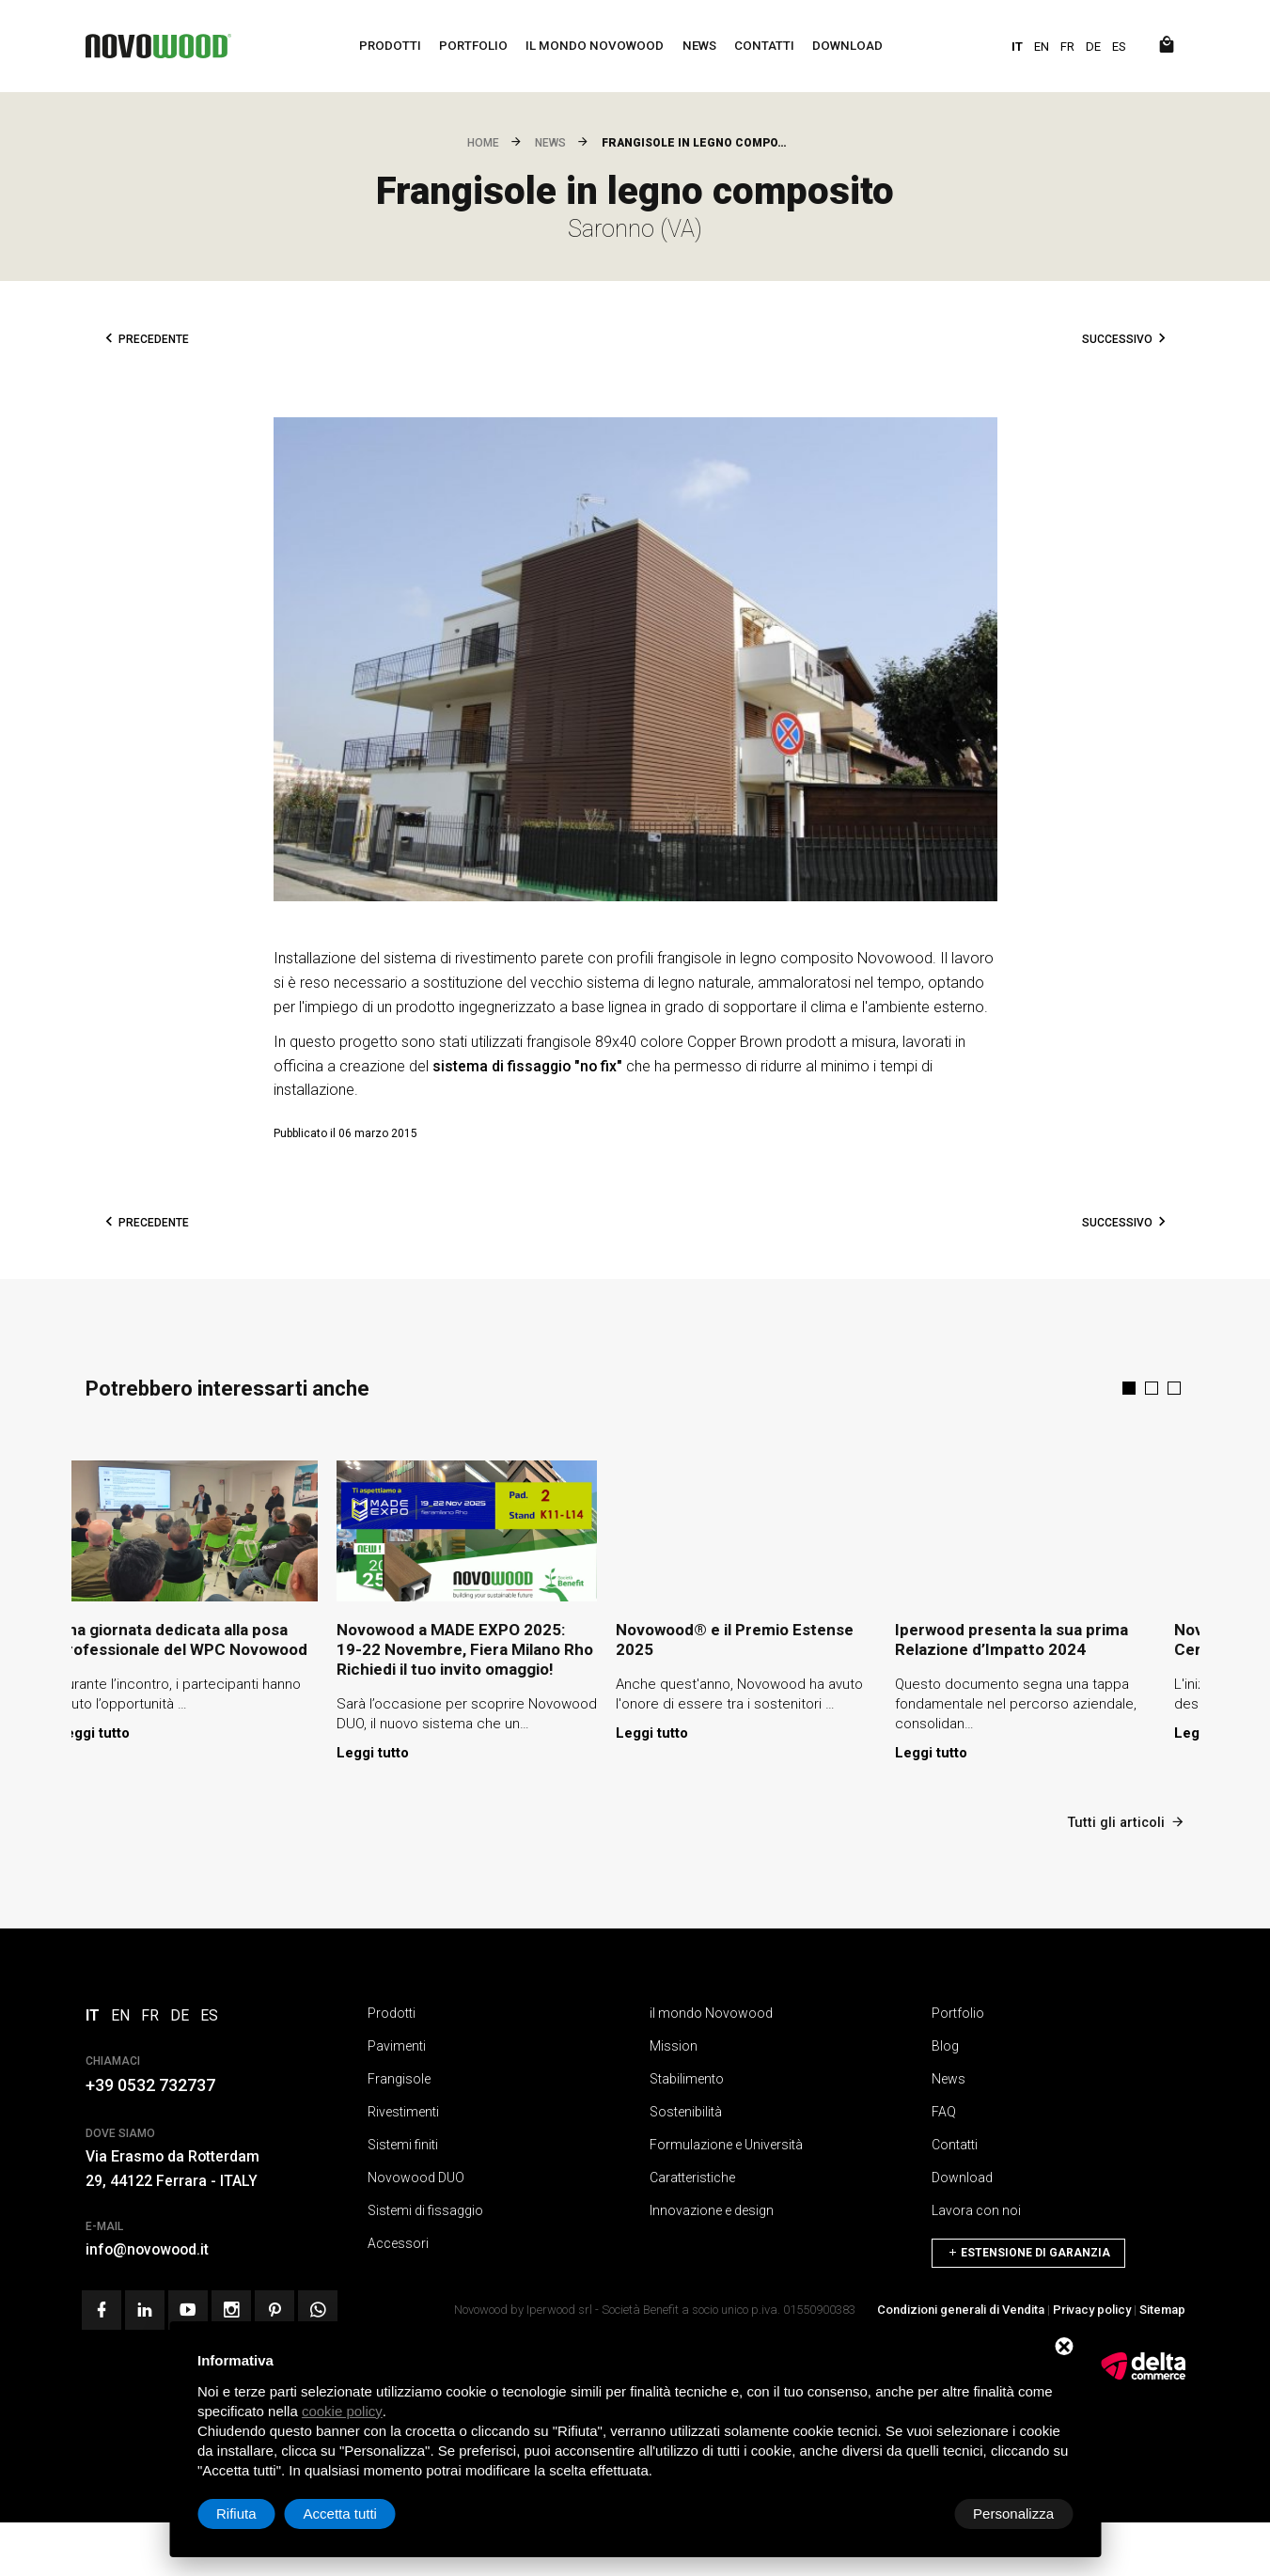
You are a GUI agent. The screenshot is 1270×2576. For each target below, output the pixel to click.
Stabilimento (687, 2076)
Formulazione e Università (726, 2141)
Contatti (767, 46)
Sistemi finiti (403, 2141)
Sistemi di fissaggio (425, 2207)
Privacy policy (1092, 2305)
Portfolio (471, 46)
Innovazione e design (712, 2207)
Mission (674, 2043)
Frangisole (399, 2076)
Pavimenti (397, 2043)
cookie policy (342, 2411)
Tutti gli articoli (1125, 1818)
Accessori (398, 2240)
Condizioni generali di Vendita (960, 2305)
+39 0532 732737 (150, 2082)
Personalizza (256, 2513)
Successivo (1117, 339)
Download (850, 46)
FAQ (944, 2108)
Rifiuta (913, 2513)
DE (1093, 46)
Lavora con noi (976, 2207)
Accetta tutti (1017, 2513)
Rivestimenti (403, 2108)
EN (1041, 46)
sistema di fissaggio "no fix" (527, 1066)
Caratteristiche (692, 2174)
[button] (1129, 1388)
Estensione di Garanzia (1028, 2245)
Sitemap (1162, 2305)
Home (483, 142)
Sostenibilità (686, 2108)
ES (1119, 46)
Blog (945, 2043)
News (700, 46)
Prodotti (386, 46)
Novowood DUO (416, 2174)
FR (1067, 46)
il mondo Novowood (594, 46)
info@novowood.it (149, 2247)
